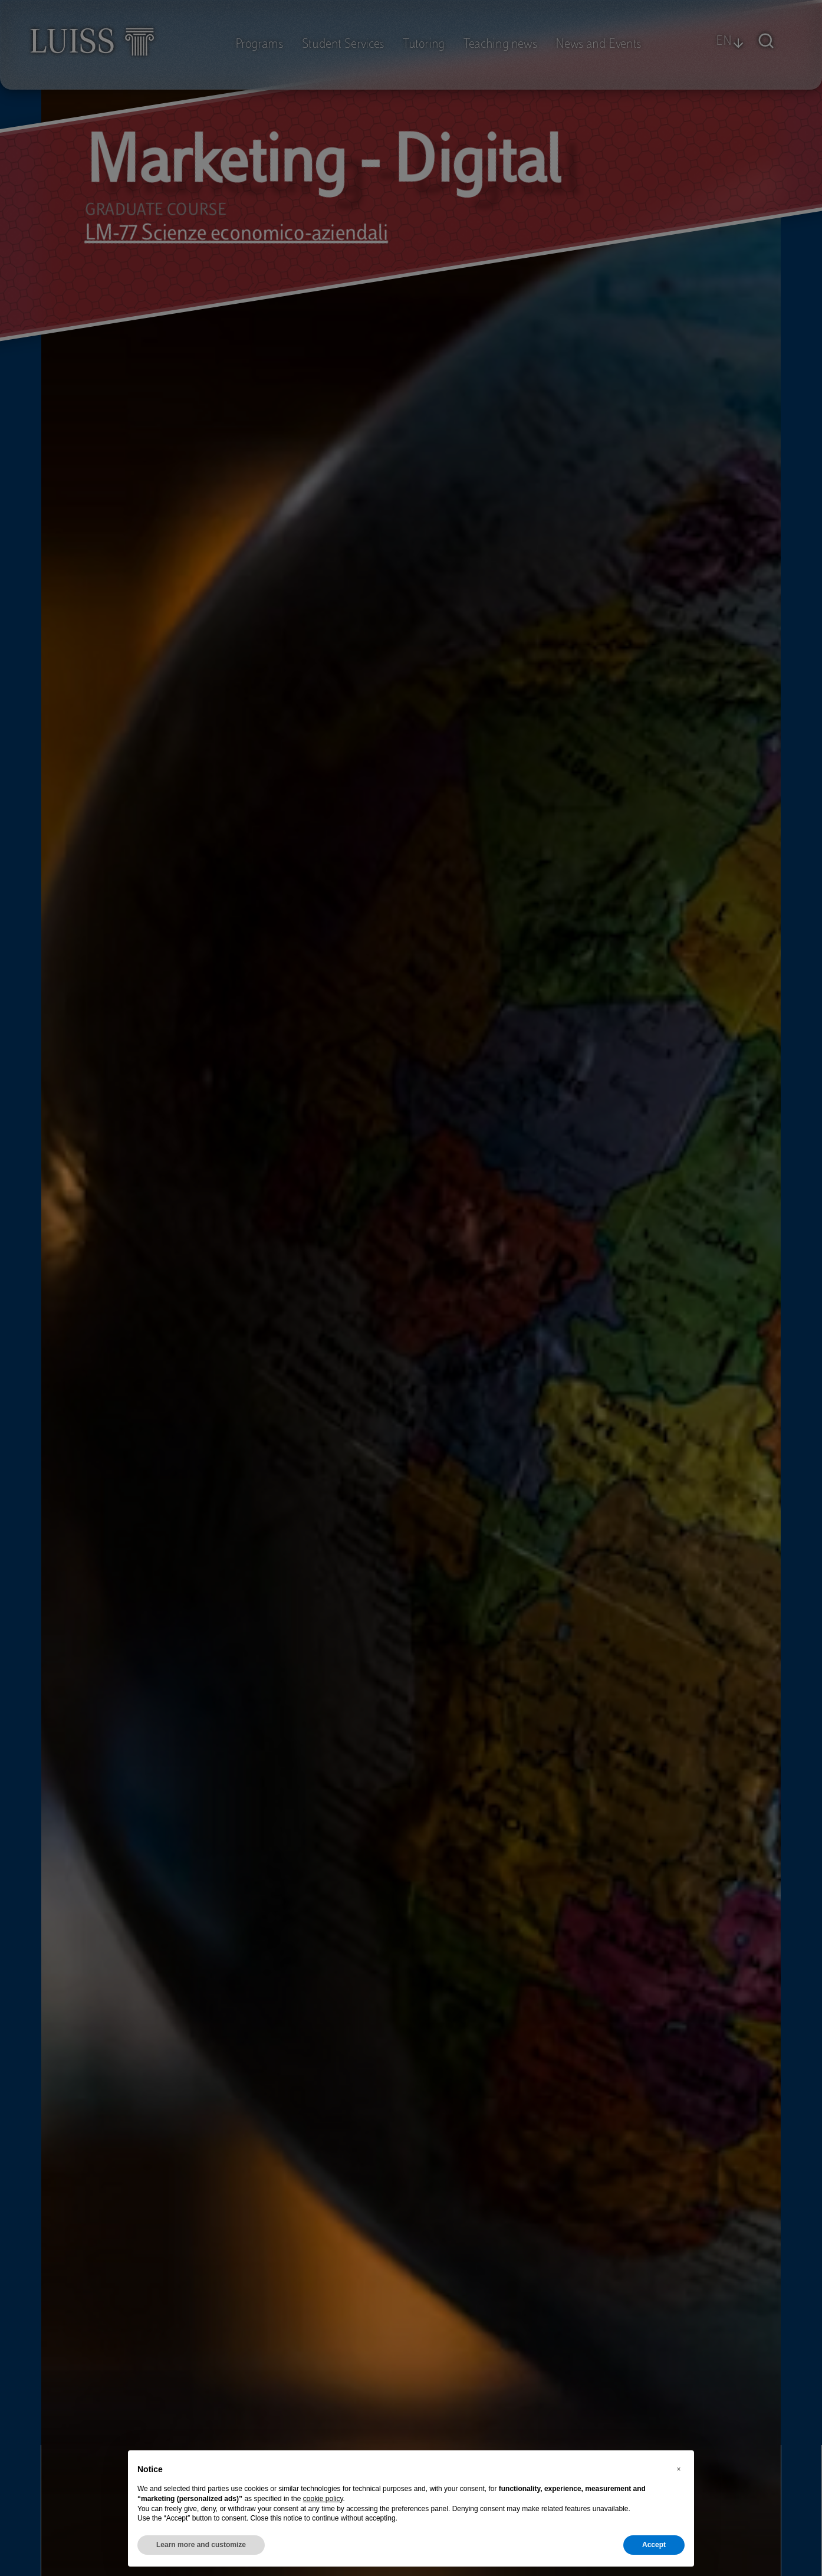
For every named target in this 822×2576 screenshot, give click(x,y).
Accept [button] (654, 2545)
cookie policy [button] (323, 2499)
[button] (678, 2469)
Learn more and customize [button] (201, 2545)
